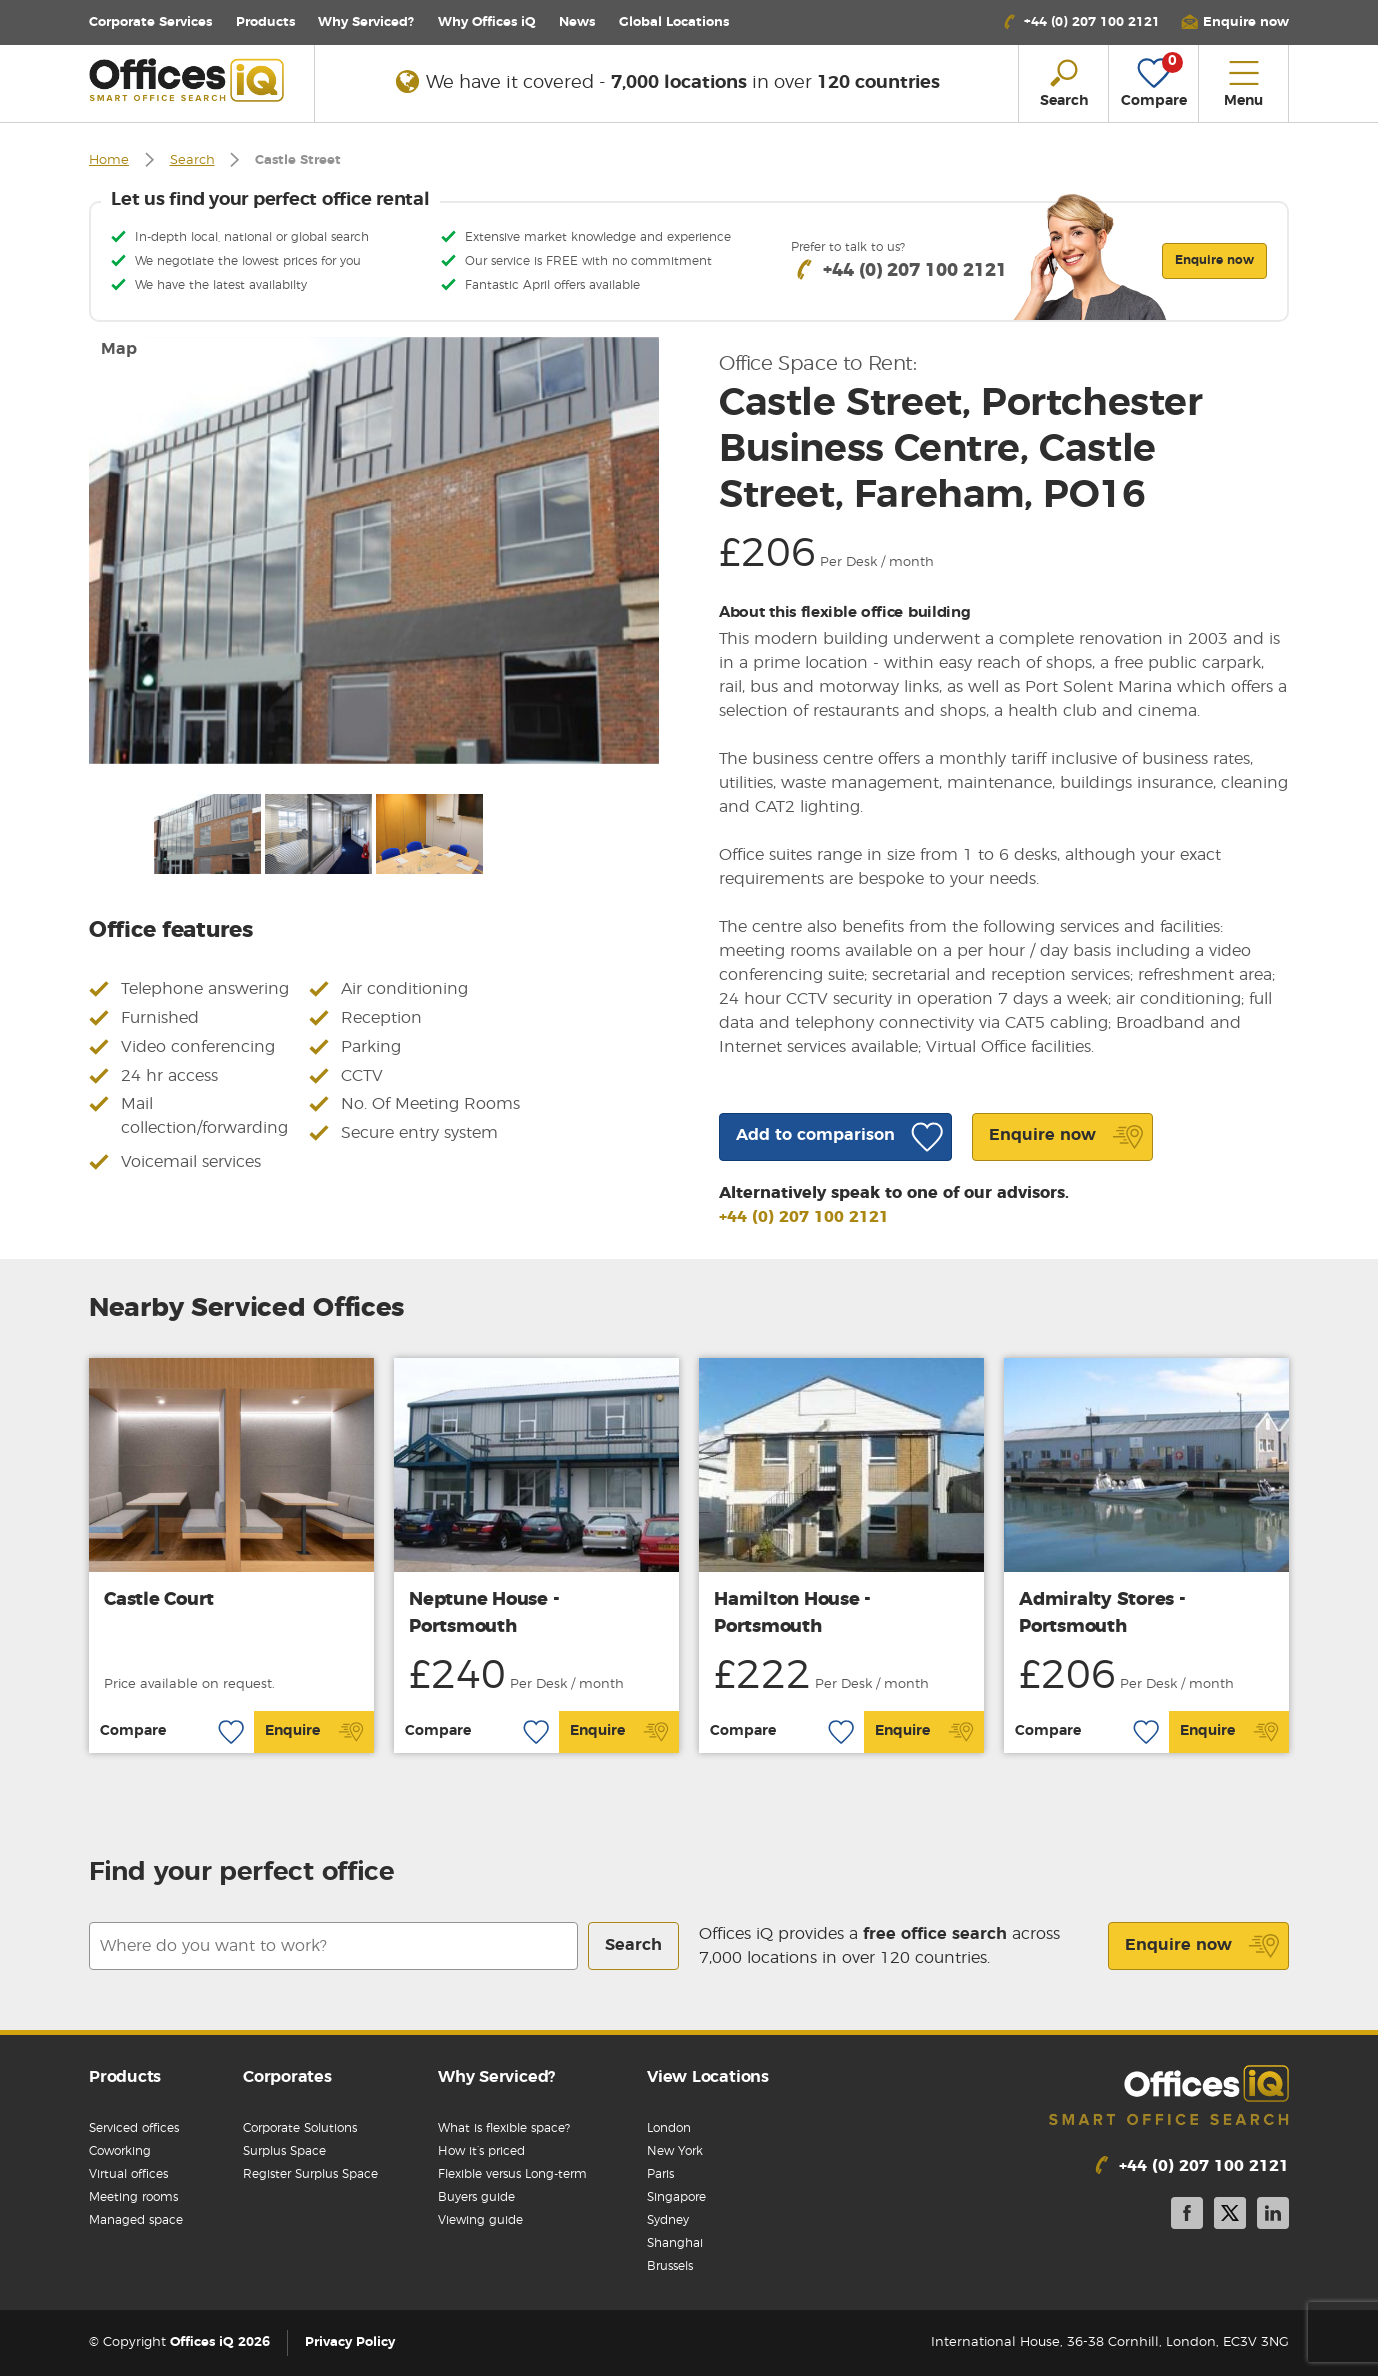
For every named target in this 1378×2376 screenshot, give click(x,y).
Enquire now (1202, 1946)
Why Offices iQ (487, 22)
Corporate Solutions (300, 2128)
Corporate (150, 22)
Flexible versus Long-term (512, 2174)
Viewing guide (480, 2220)
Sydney (668, 2220)
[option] (374, 550)
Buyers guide (476, 2197)
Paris (660, 2174)
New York (675, 2151)
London (669, 2128)
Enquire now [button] (1214, 260)
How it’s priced (481, 2151)
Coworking (120, 2151)
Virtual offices (128, 2174)
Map (119, 349)
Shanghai (675, 2243)
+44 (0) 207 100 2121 (804, 1217)
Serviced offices (134, 2128)
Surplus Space (284, 2151)
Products (265, 22)
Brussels (670, 2266)
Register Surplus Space (310, 2174)
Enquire (314, 1732)
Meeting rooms (133, 2197)
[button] (1235, 22)
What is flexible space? (504, 2128)
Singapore (676, 2197)
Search (192, 160)
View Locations (708, 2077)
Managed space (136, 2220)
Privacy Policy (350, 2342)
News (577, 22)
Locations (674, 22)
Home (109, 160)
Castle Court (159, 1600)
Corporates (287, 2077)
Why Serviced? (366, 22)
